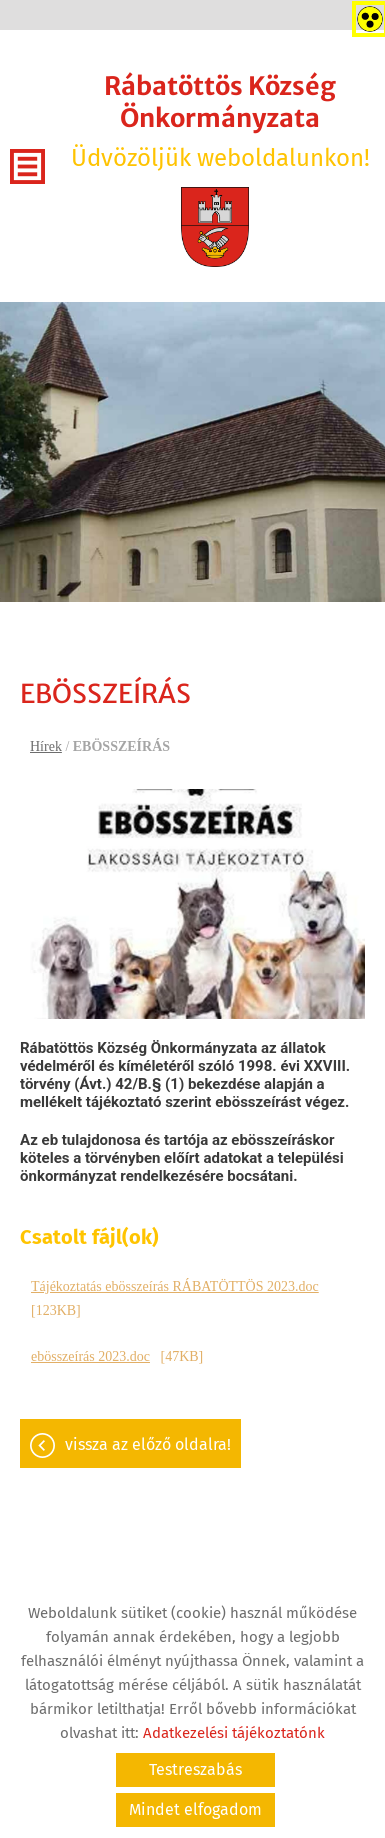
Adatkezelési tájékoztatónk (234, 1733)
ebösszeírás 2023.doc (90, 1356)
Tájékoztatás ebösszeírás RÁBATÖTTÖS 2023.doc (175, 1286)
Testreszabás (195, 1769)
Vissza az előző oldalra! (148, 1444)
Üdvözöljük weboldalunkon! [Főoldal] (220, 121)
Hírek (46, 746)
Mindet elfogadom (195, 1809)
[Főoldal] (215, 227)
